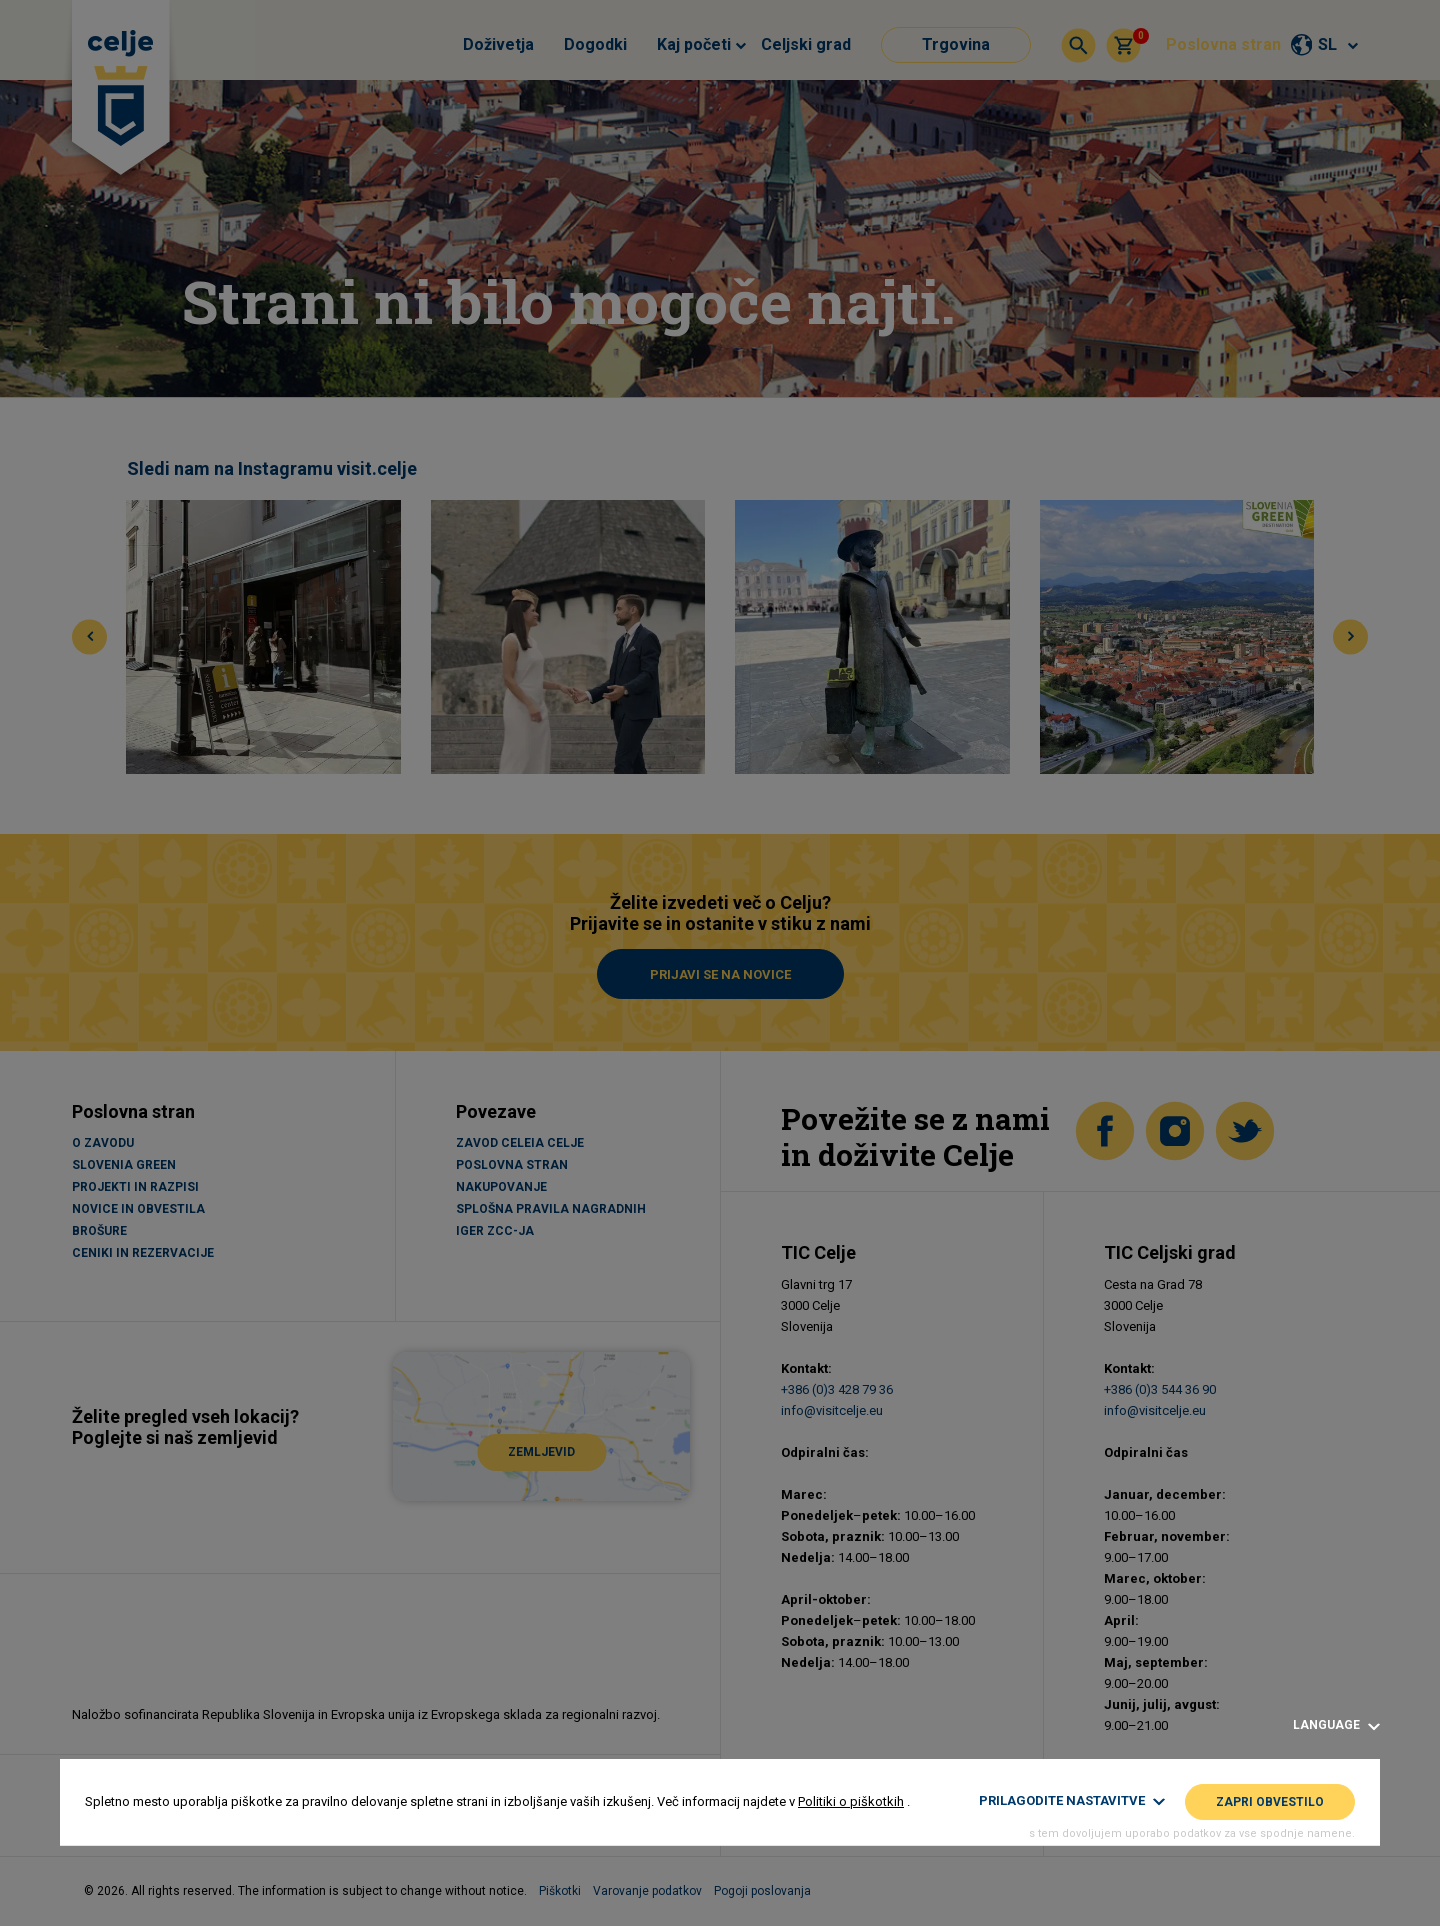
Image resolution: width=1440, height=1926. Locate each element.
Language (1336, 1725)
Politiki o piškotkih (851, 1801)
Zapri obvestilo (1270, 1802)
